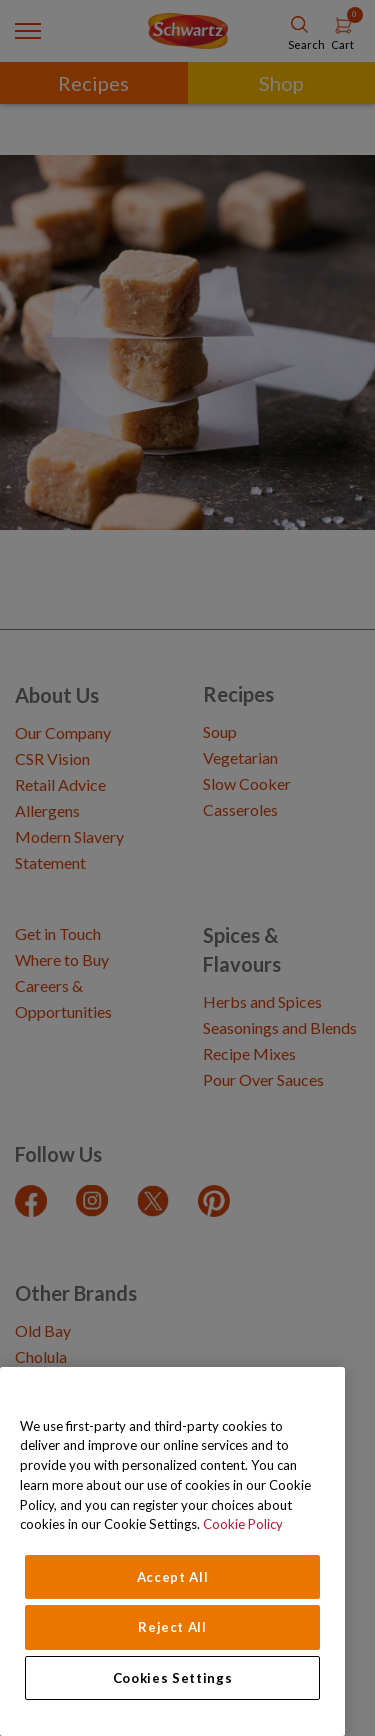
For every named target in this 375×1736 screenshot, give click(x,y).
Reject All (172, 1627)
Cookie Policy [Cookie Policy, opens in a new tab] (243, 1524)
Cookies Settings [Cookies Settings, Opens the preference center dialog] (173, 1678)
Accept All (173, 1577)
